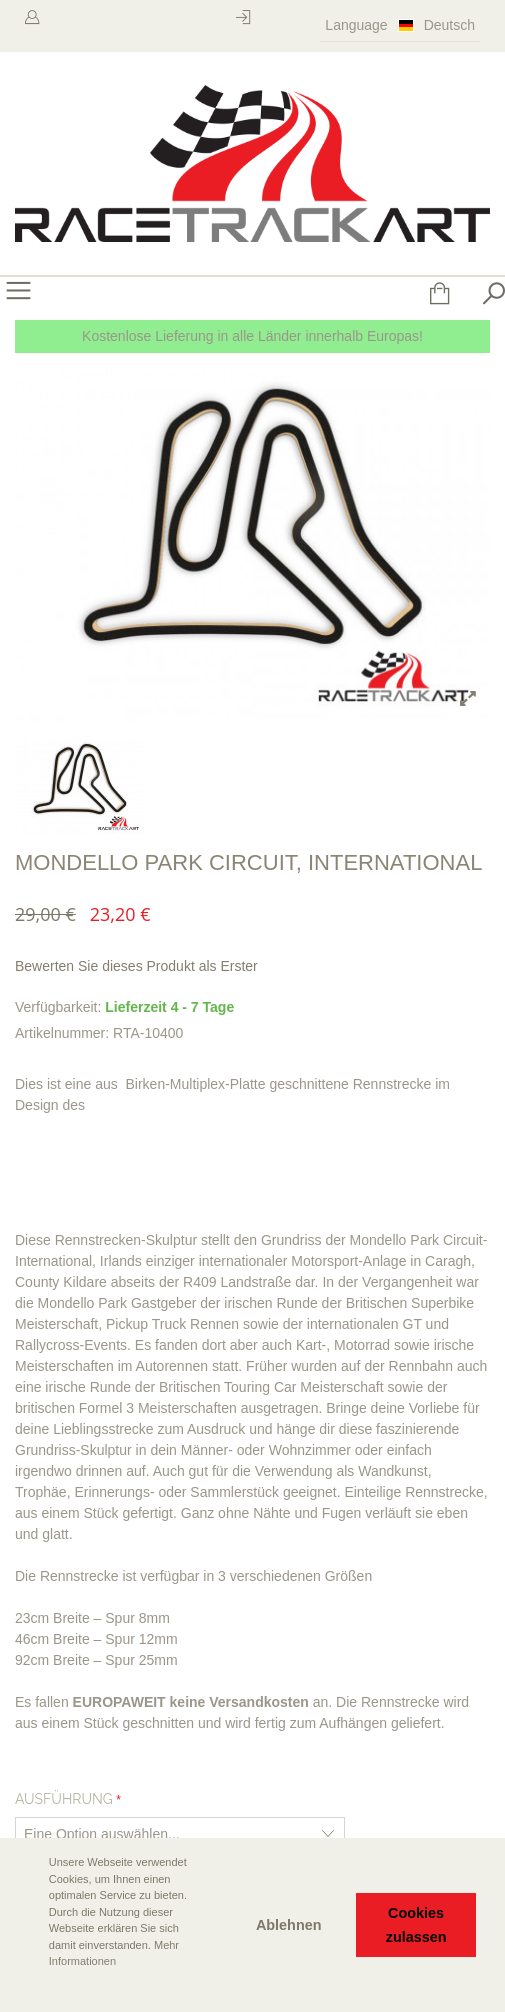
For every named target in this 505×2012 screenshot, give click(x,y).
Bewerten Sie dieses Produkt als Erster (136, 966)
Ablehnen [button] (289, 1925)
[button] (31, 1989)
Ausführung (64, 1799)
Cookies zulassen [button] (416, 1925)
